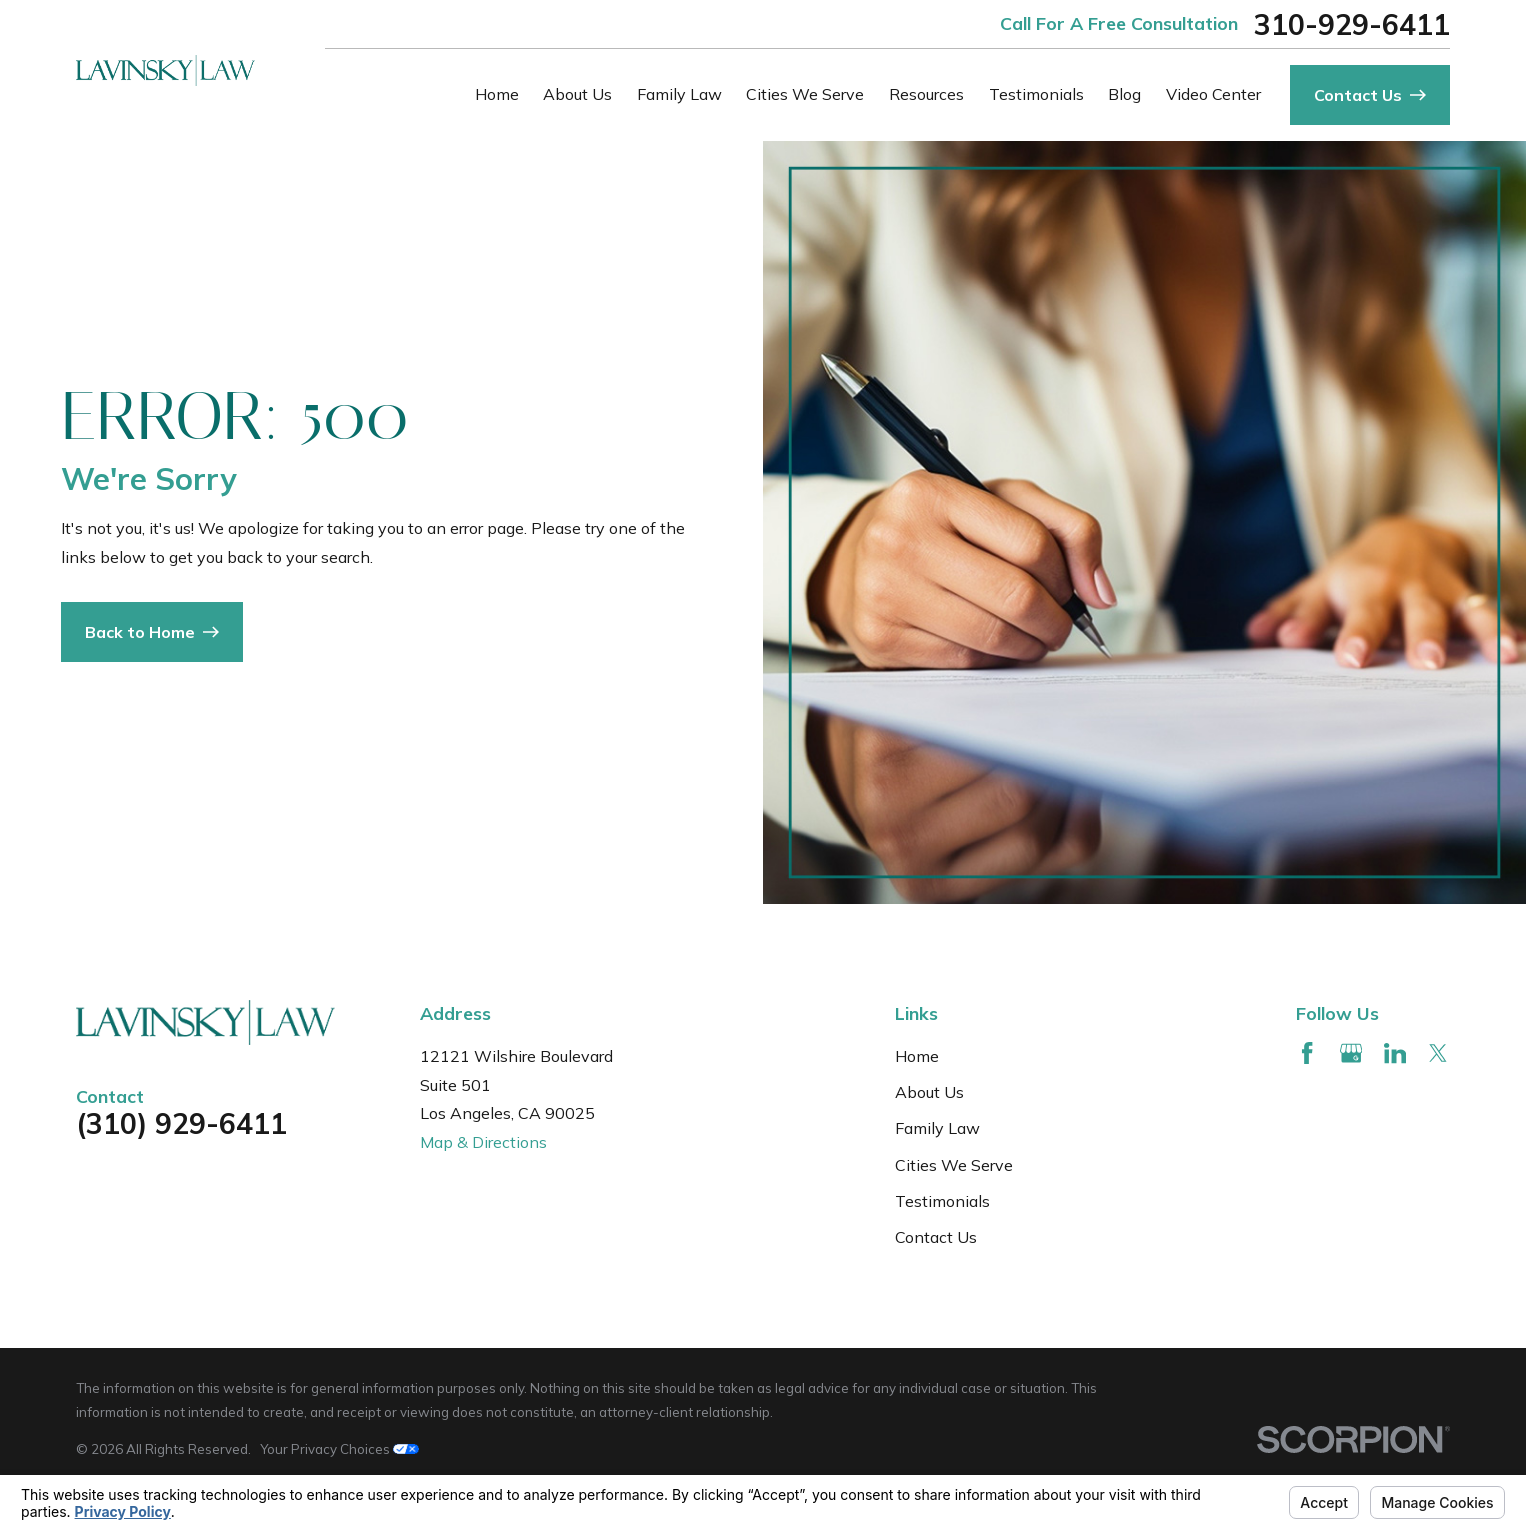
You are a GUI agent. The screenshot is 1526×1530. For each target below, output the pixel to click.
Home (917, 1056)
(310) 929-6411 (181, 1123)
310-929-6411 (1352, 24)
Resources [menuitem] (926, 94)
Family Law (937, 1128)
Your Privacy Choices (339, 1449)
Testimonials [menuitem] (1036, 94)
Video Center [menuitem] (1213, 94)
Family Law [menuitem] (679, 94)
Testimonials (942, 1201)
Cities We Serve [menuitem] (805, 94)
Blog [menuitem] (1124, 94)
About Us (929, 1092)
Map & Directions (483, 1142)
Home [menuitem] (497, 94)
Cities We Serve (954, 1165)
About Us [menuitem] (577, 94)
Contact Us (936, 1237)
